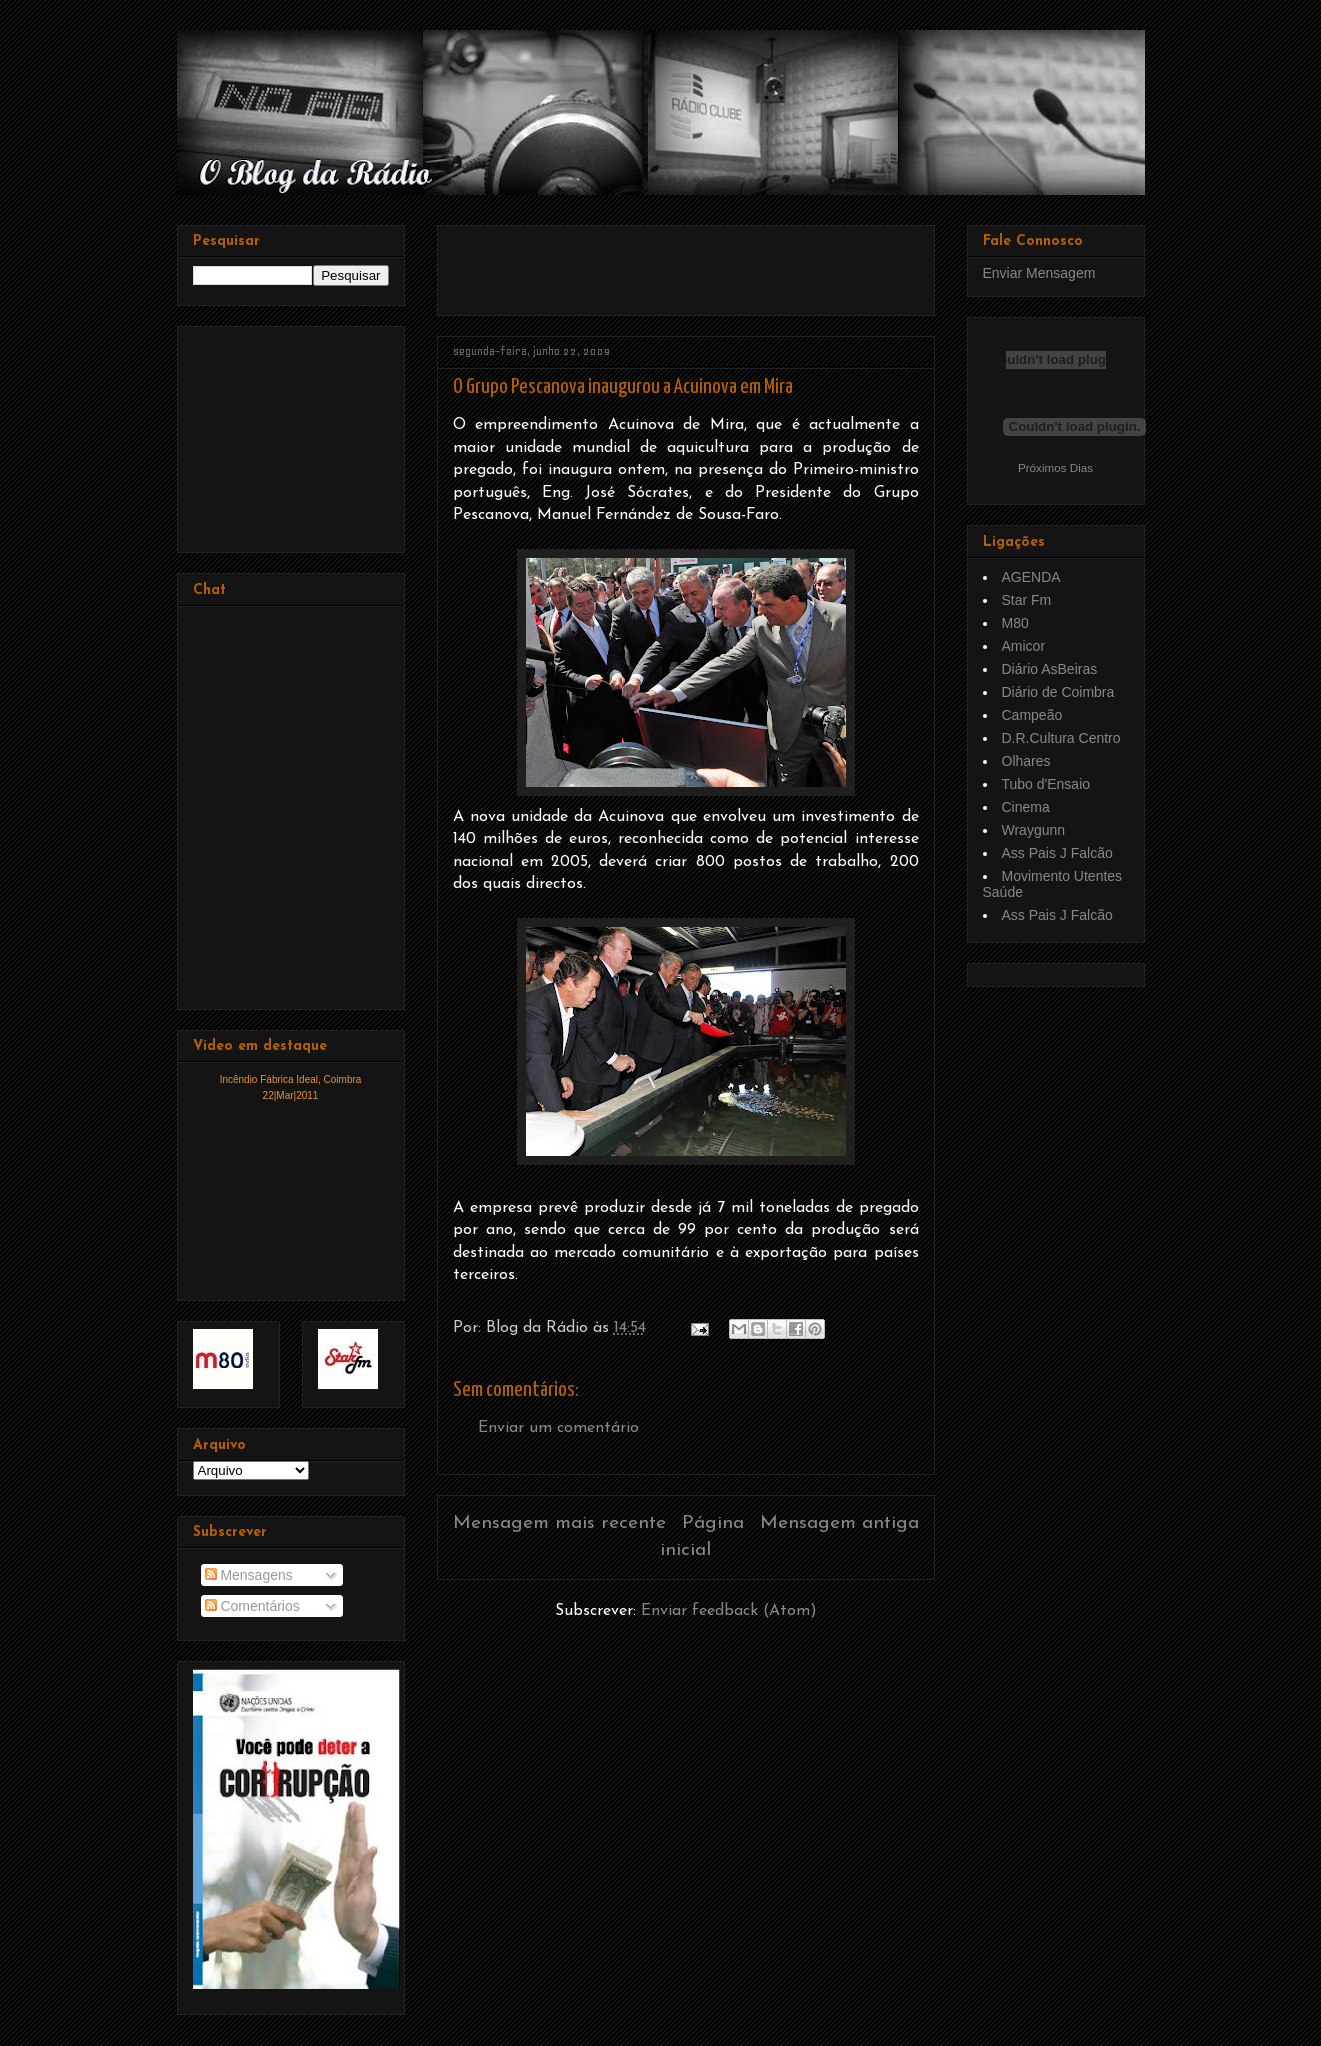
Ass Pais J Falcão (1057, 853)
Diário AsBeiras (1050, 669)
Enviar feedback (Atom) (729, 1611)
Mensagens (249, 1575)
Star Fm (1027, 600)
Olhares (1026, 761)
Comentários (252, 1606)
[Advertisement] (687, 263)
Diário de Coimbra (1058, 692)
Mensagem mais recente (559, 1523)
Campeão (1032, 715)
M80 (1015, 623)
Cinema (1026, 807)
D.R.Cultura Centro (1061, 738)
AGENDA (1031, 577)
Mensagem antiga (839, 1523)
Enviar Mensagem (1039, 273)
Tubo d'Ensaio (1046, 784)
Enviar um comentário (558, 1428)
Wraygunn (1034, 830)
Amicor (1024, 646)
